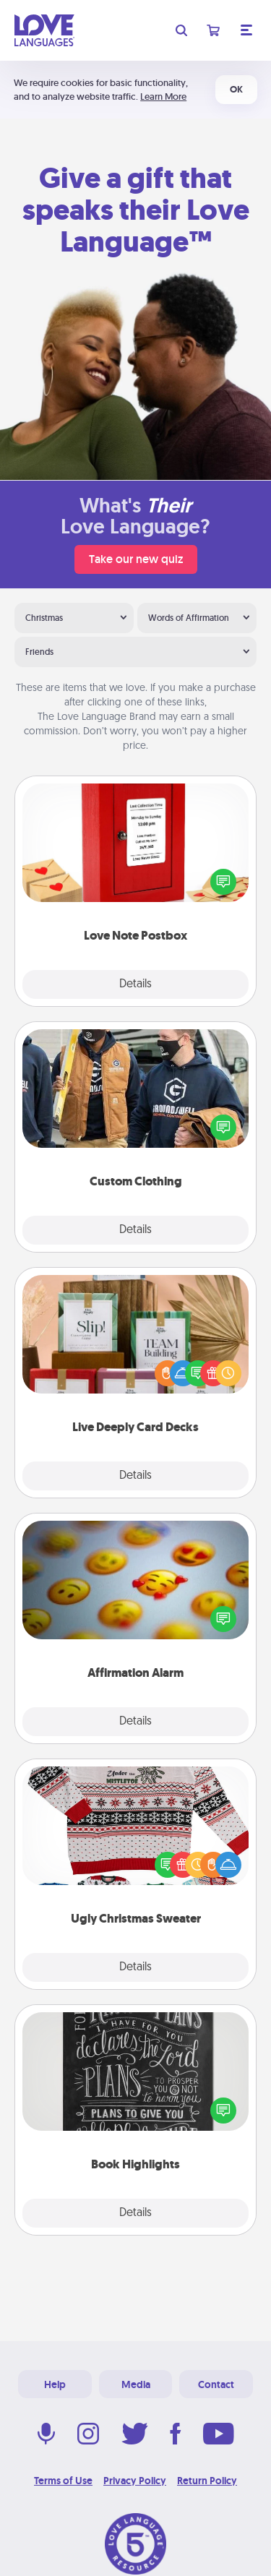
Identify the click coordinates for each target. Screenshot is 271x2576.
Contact (216, 2384)
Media (135, 2384)
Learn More (163, 96)
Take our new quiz (136, 559)
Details (135, 984)
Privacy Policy (134, 2480)
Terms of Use (63, 2480)
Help (55, 2384)
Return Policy (207, 2480)
